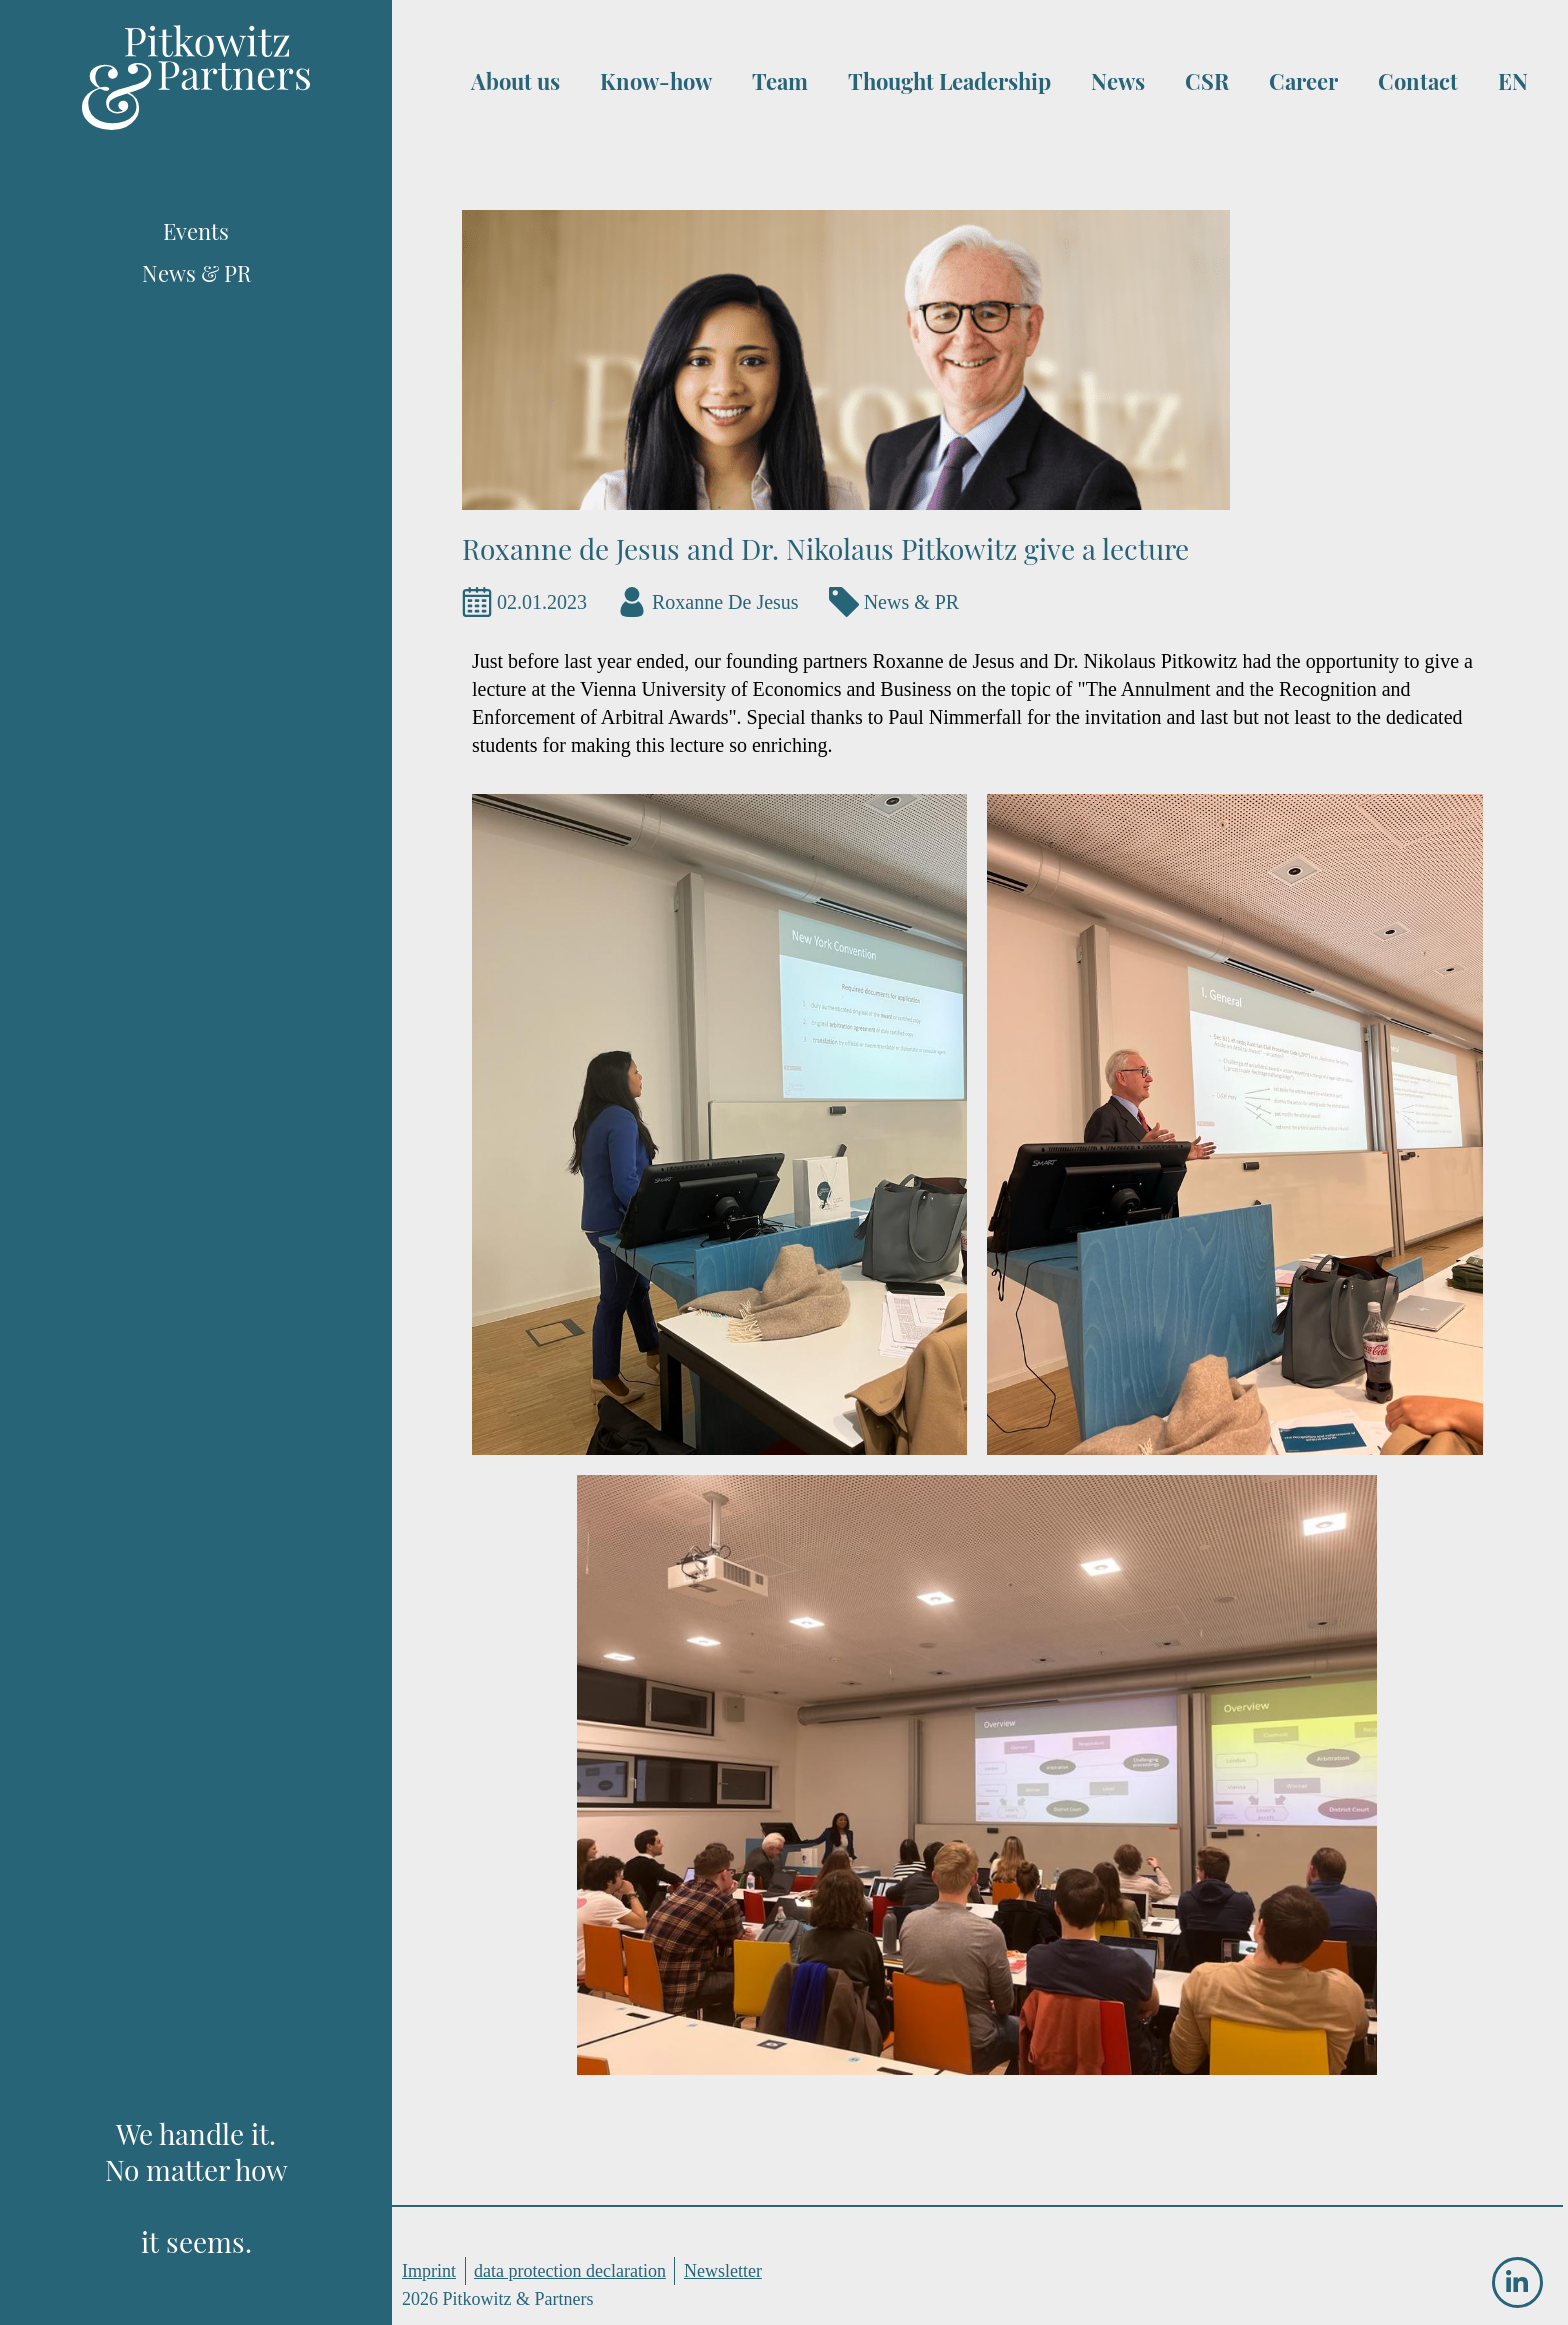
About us (515, 81)
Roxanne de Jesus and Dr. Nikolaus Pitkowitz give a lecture (825, 548)
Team (780, 81)
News (1118, 81)
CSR (1207, 81)
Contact (1418, 81)
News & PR (912, 602)
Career (1303, 81)
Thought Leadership (949, 81)
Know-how (656, 81)
